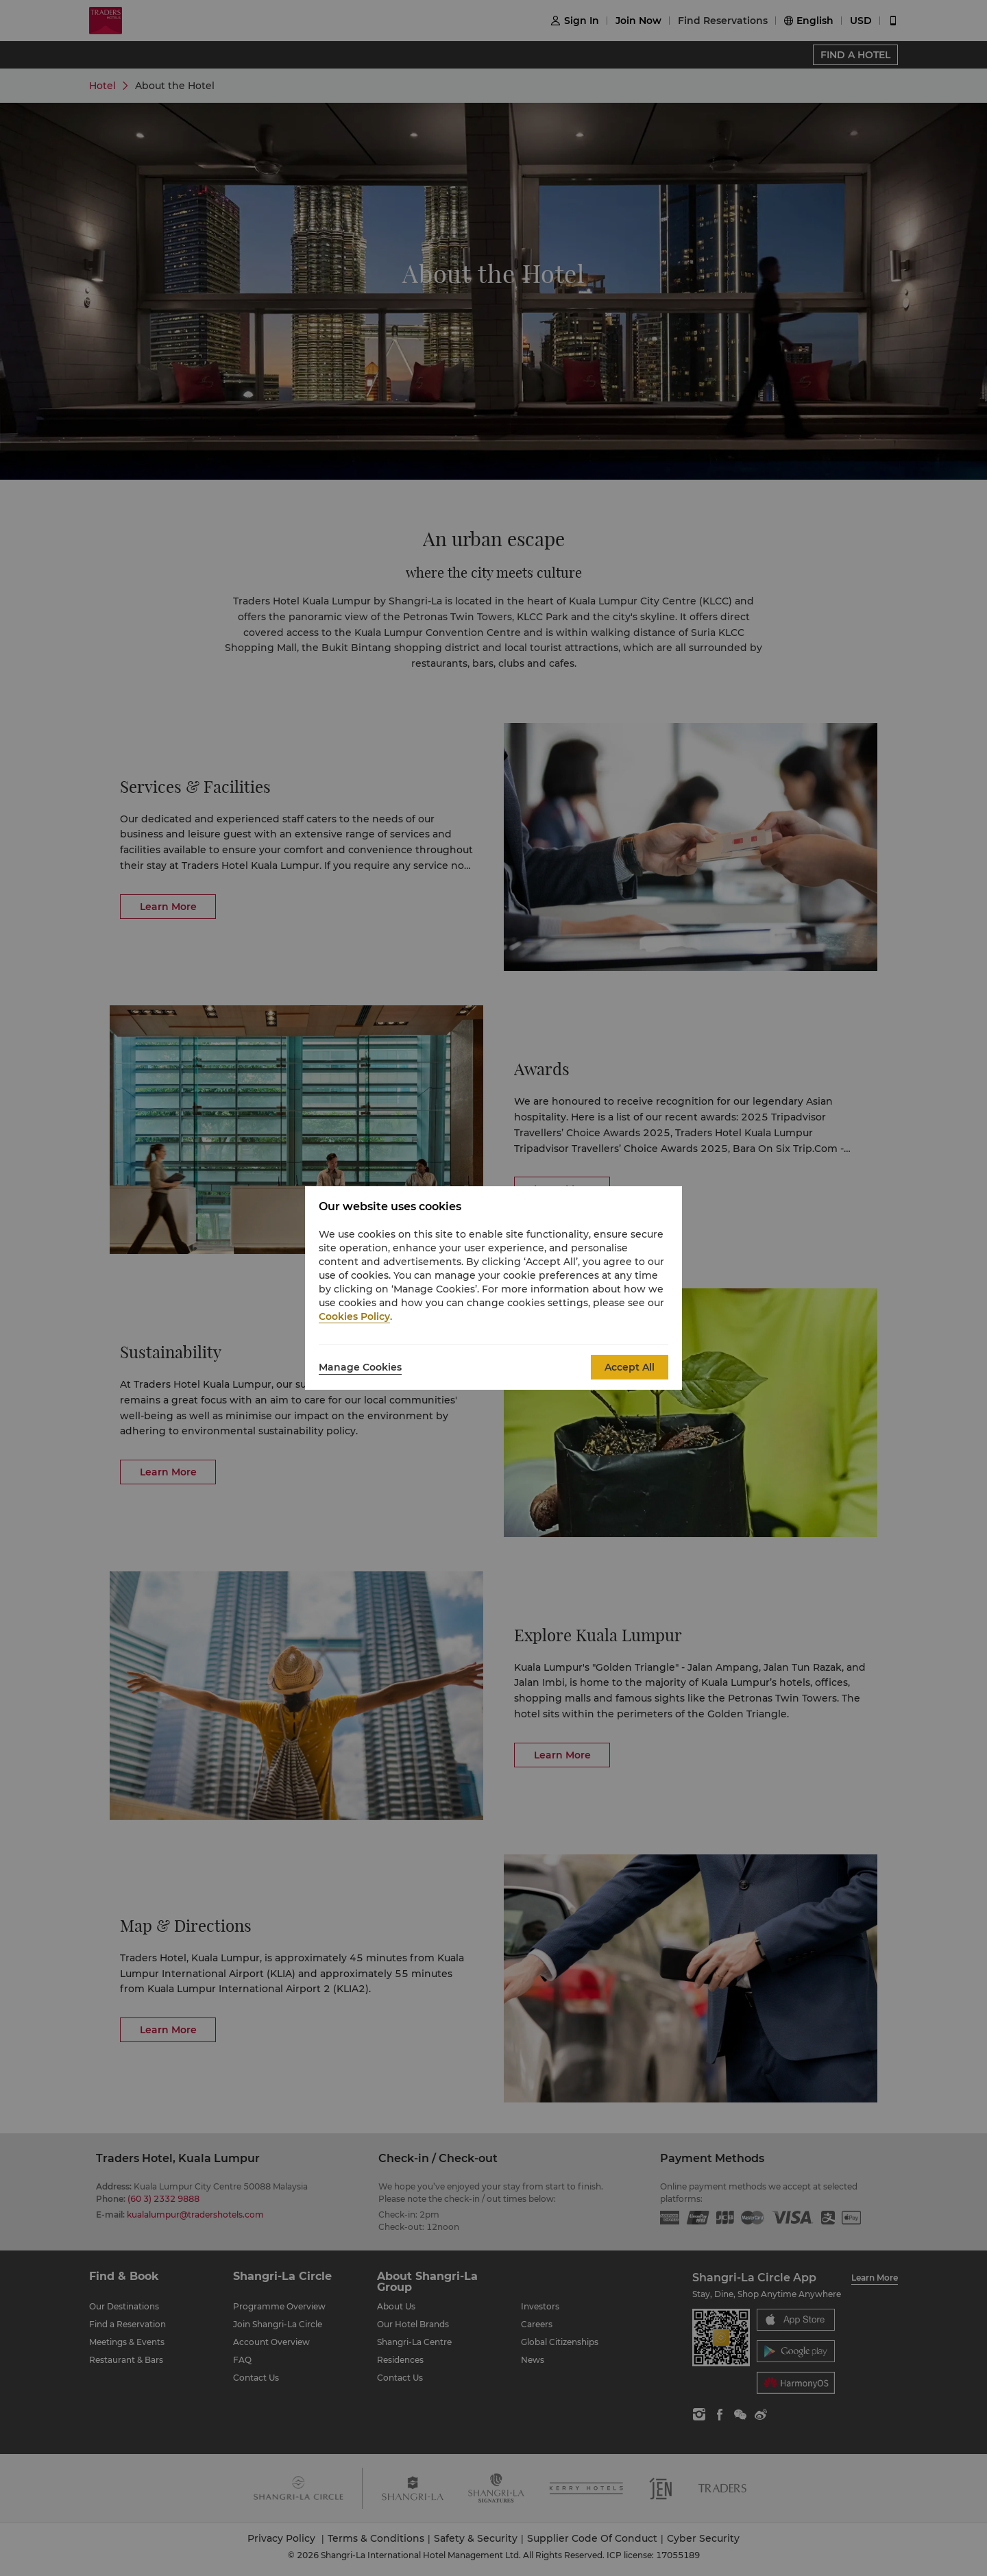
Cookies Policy (354, 1316)
